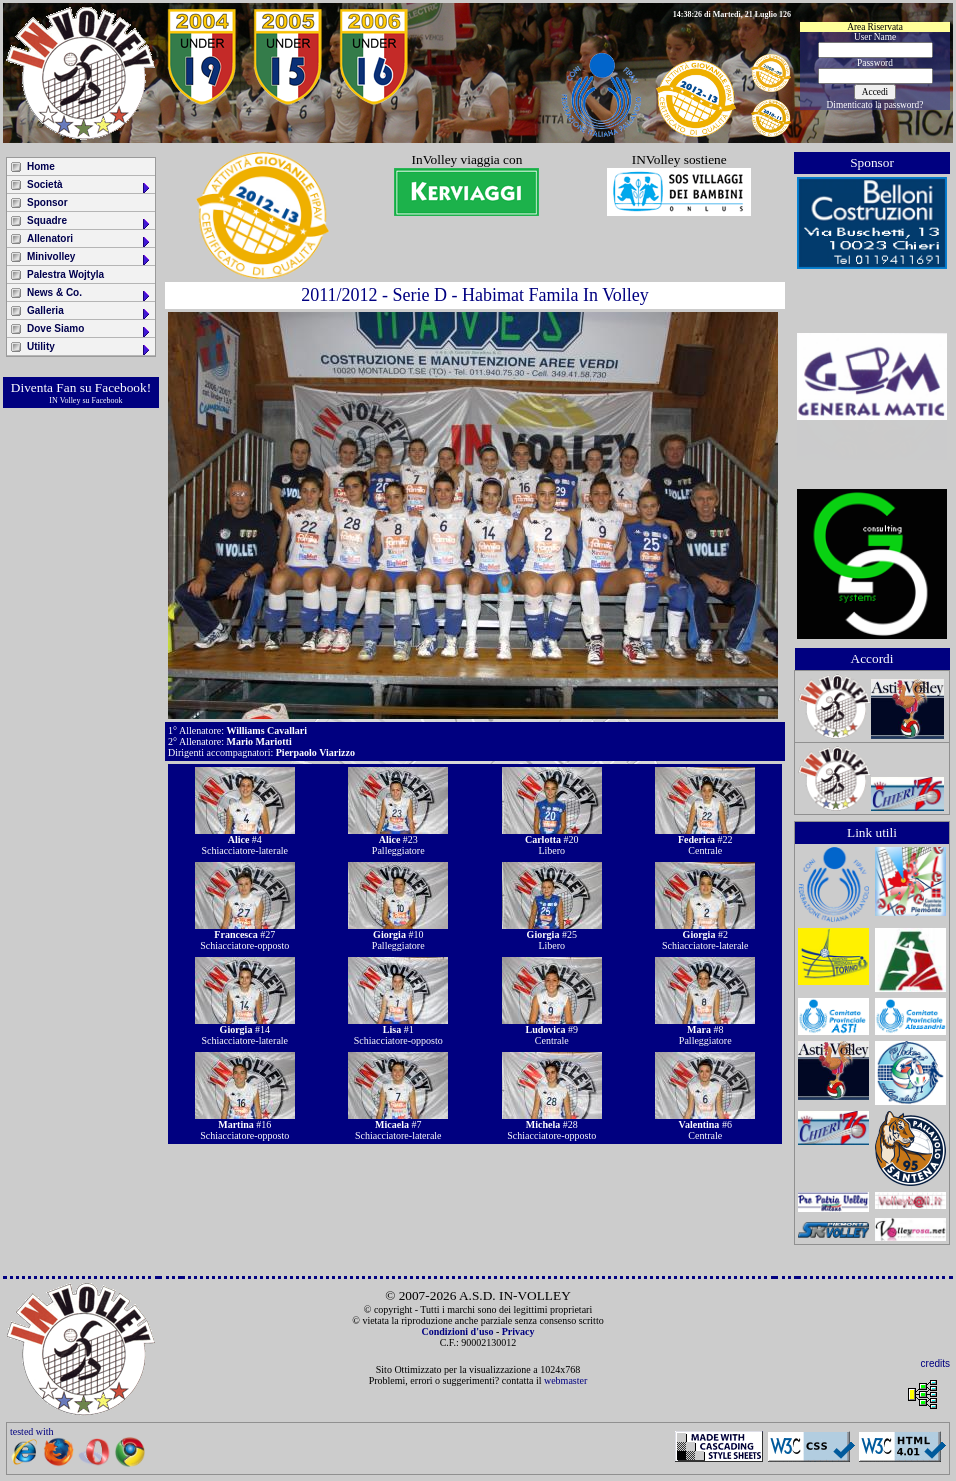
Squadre (89, 222)
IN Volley (64, 400)
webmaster (565, 1380)
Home (41, 166)
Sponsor (47, 202)
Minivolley (89, 258)
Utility (89, 348)
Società (89, 186)
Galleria (89, 312)
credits (935, 1363)
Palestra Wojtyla (65, 274)
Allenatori (89, 240)
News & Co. (89, 294)
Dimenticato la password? (875, 105)
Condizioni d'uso (457, 1331)
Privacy (518, 1331)
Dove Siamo (89, 330)
